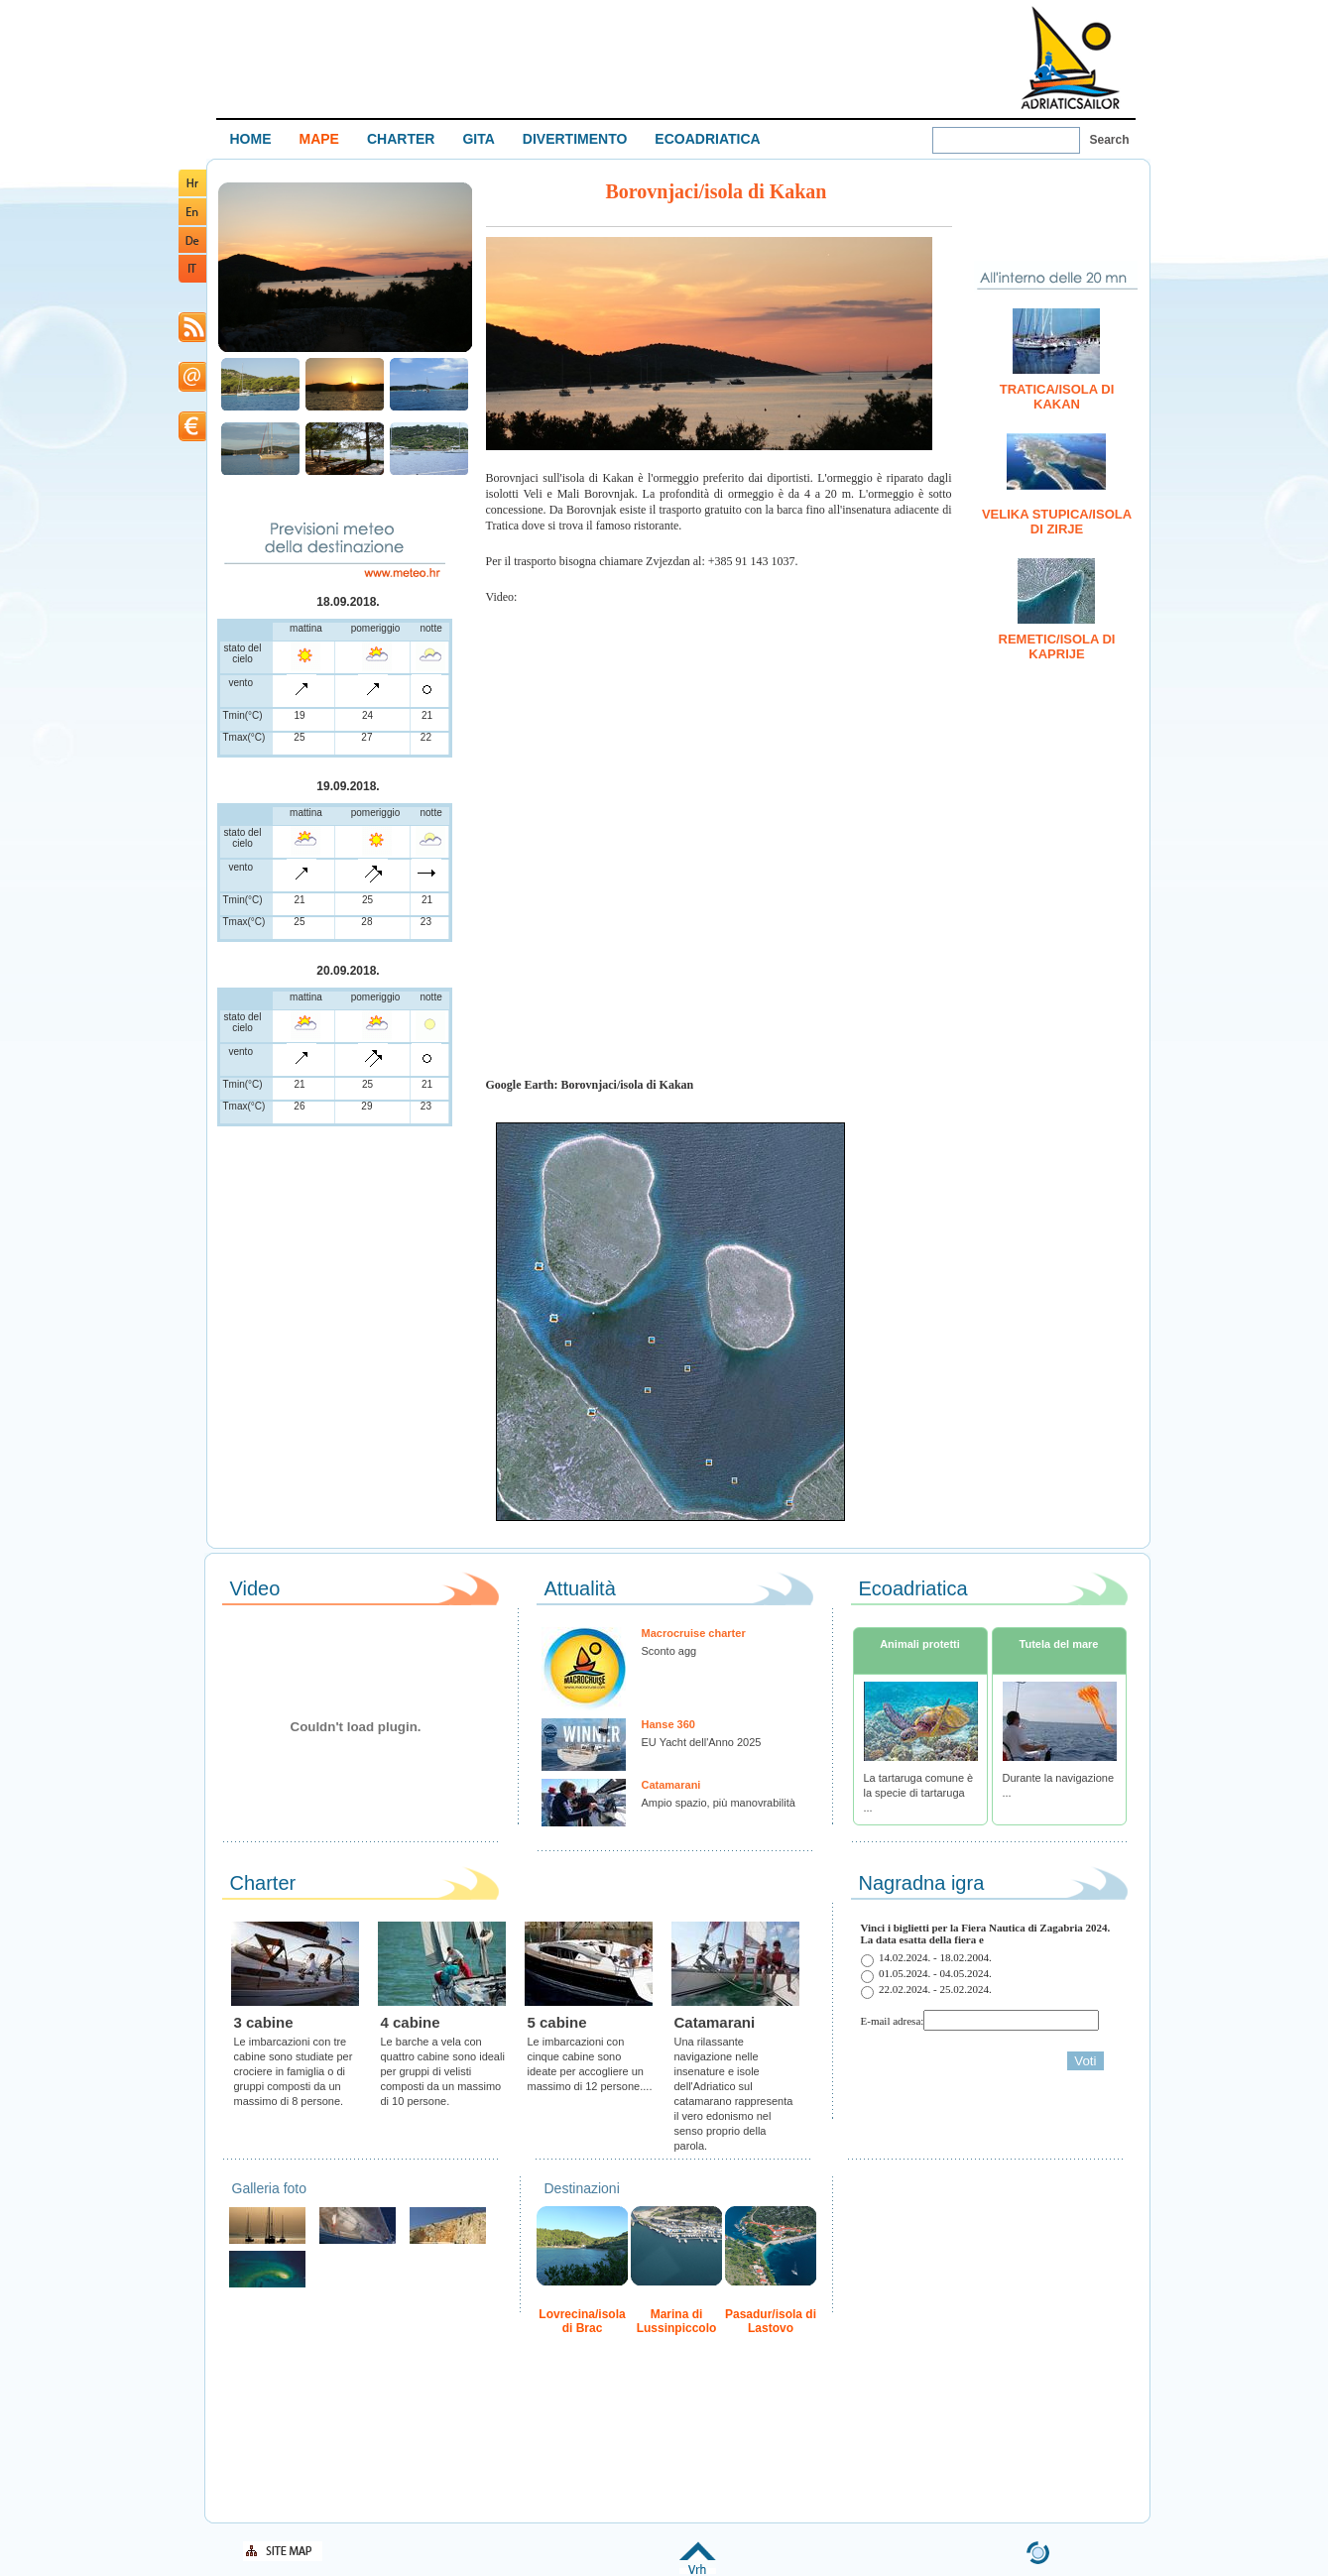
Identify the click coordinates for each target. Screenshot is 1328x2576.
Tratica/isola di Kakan (1057, 396)
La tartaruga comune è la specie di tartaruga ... (919, 1793)
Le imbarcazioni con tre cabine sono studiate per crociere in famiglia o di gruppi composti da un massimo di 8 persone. (293, 2071)
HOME (251, 139)
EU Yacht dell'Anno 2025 (702, 1742)
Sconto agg (669, 1651)
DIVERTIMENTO (575, 139)
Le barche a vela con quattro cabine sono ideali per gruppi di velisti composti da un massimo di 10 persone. (443, 2071)
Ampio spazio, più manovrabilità (718, 1803)
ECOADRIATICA (707, 139)
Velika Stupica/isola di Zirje (1057, 521)
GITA (478, 139)
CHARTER (400, 139)
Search (1110, 140)
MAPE (319, 139)
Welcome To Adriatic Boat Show (1070, 57)
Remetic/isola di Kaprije (1057, 646)
